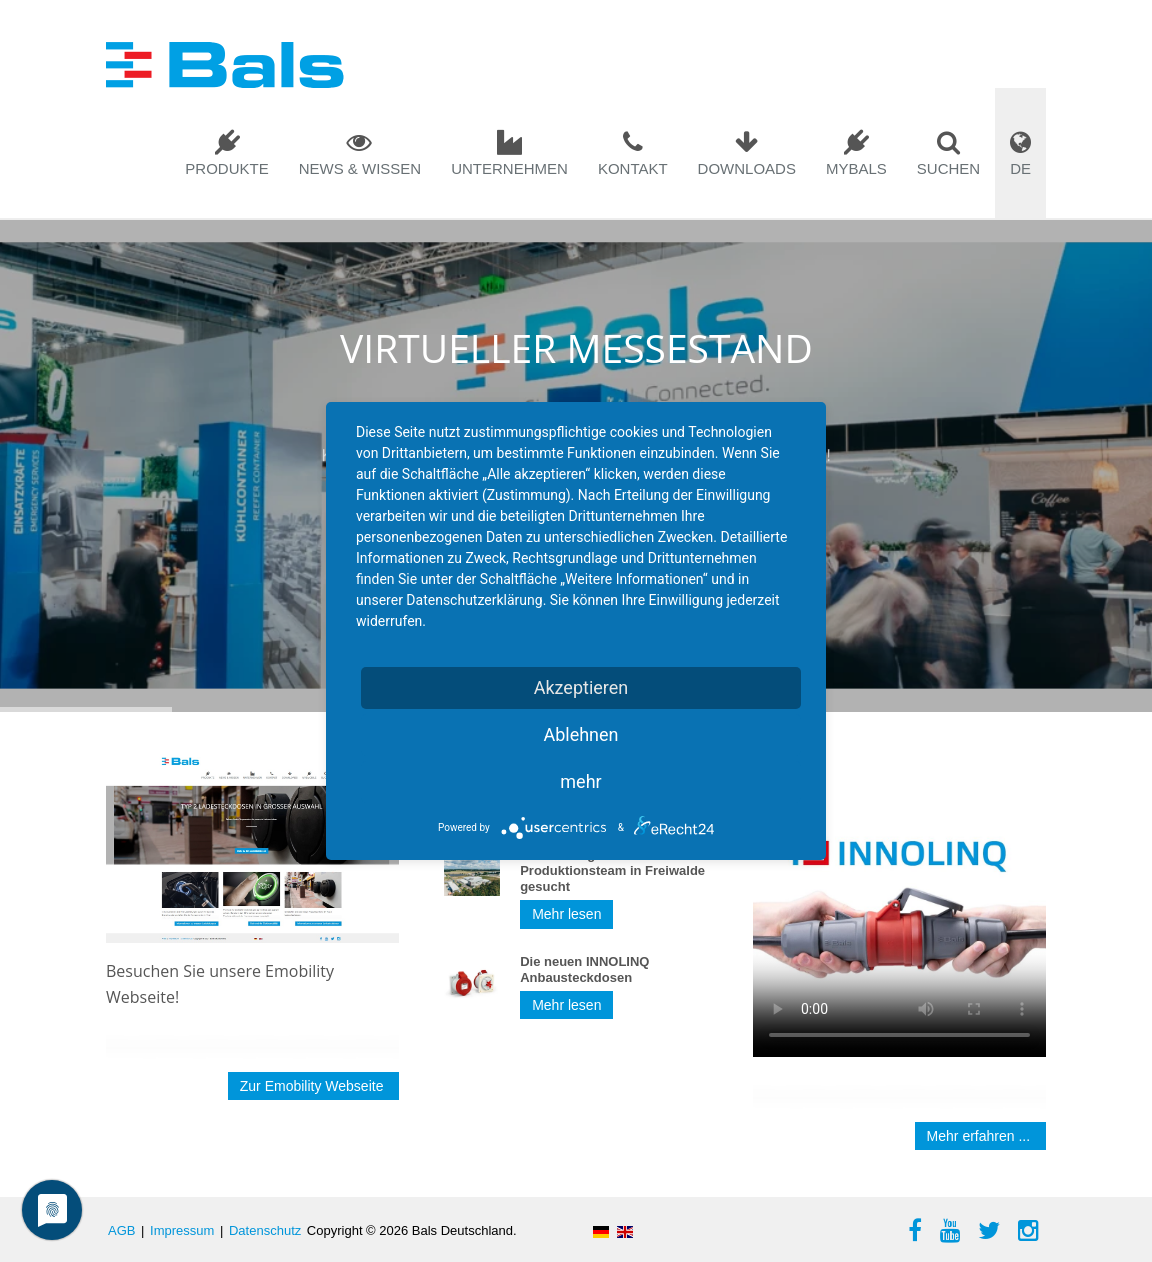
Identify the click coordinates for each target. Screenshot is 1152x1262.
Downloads (747, 168)
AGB (121, 1230)
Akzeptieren (581, 687)
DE (1020, 168)
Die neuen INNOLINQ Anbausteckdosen (584, 969)
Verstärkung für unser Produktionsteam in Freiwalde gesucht (612, 870)
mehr (580, 781)
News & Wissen (360, 168)
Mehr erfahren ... (980, 1136)
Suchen (948, 168)
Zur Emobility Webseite (314, 1086)
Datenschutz (265, 1230)
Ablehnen (580, 734)
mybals (856, 168)
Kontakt (633, 168)
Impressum (182, 1230)
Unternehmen (509, 168)
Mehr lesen (566, 914)
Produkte (226, 168)
